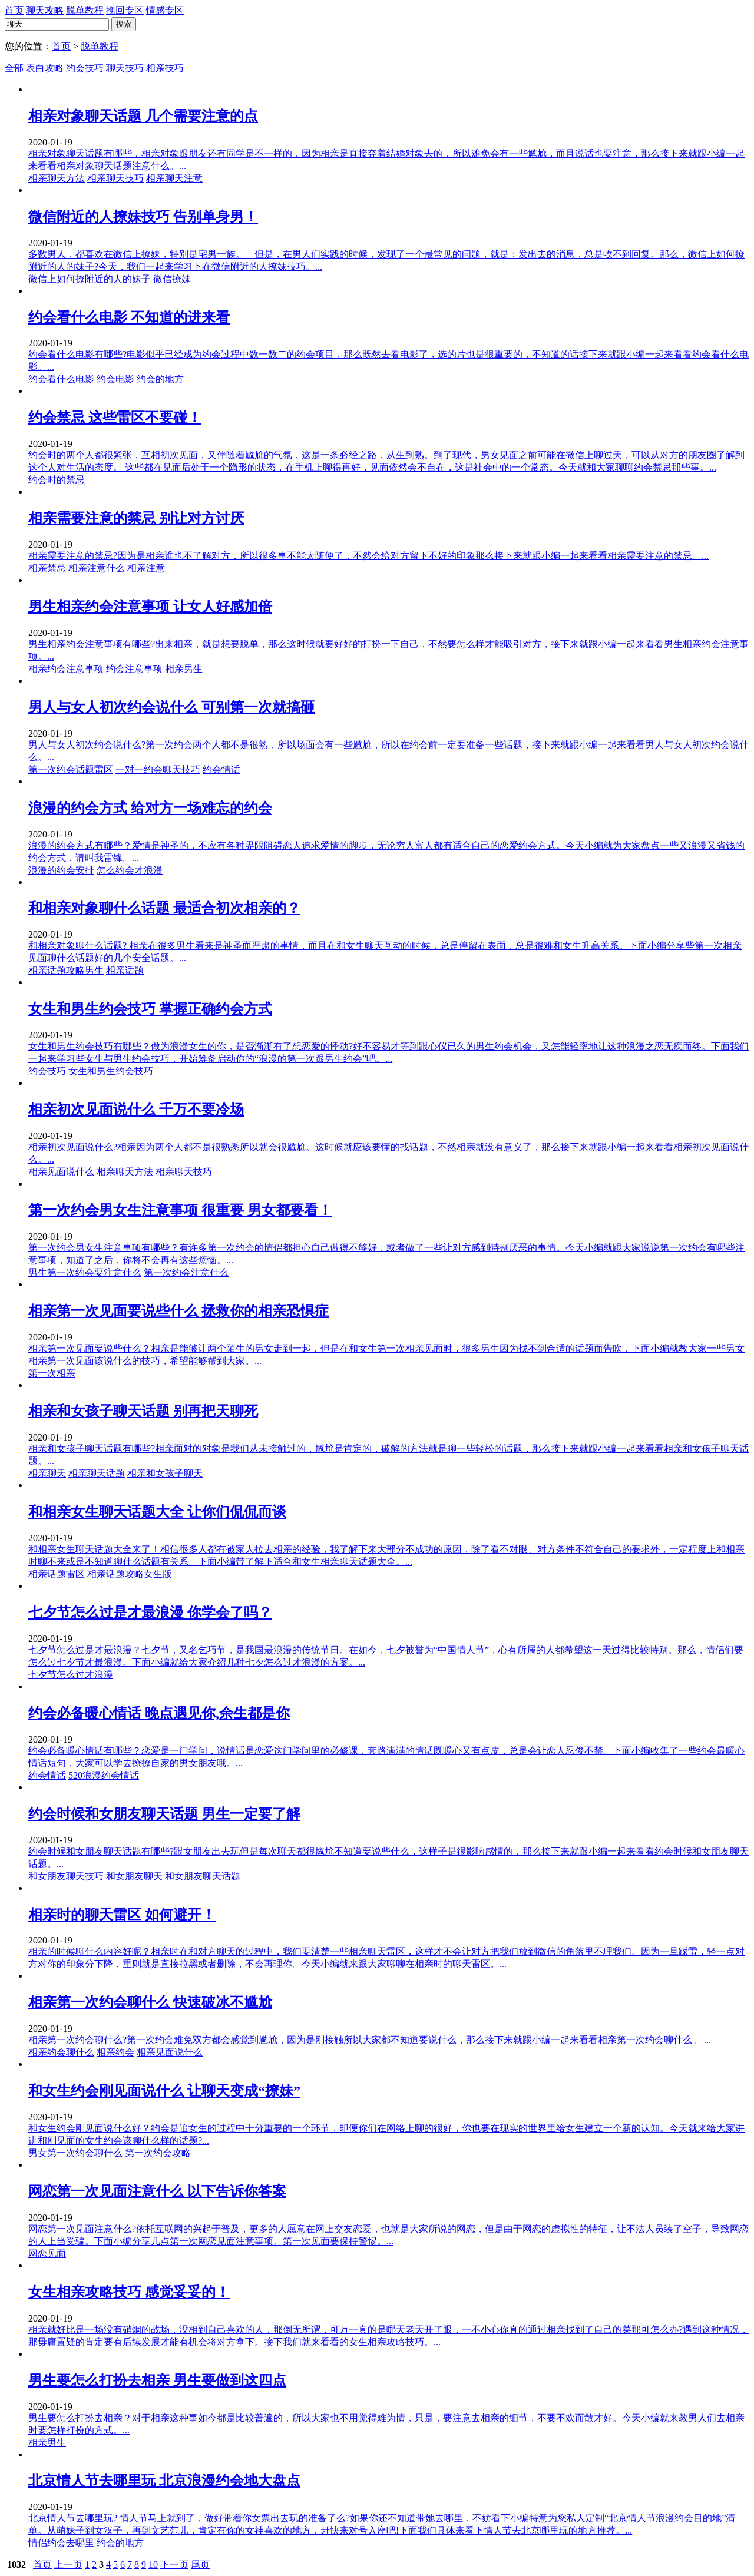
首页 (14, 10)
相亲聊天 (47, 1473)
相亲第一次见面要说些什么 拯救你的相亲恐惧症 (178, 1311)
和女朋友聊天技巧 (66, 1876)
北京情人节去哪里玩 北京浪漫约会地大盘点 (164, 2480)
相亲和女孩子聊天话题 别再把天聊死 (143, 1411)
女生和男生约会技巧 (110, 1071)
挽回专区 (125, 10)
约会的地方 (160, 379)
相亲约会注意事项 (66, 669)
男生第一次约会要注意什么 (84, 1272)
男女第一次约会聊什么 (75, 2153)
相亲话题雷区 (56, 1574)
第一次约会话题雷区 (70, 769)
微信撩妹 (172, 279)
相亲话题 (125, 970)
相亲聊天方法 (56, 178)
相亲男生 (184, 669)
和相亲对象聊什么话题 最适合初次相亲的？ (164, 908)
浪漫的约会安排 (61, 870)
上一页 (68, 2565)
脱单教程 (85, 10)
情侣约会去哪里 (61, 2543)
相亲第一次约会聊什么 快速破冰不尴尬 (150, 2002)
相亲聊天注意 (174, 178)
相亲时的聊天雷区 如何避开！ (122, 1914)
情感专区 (165, 10)
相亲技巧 (165, 68)
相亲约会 (115, 2052)
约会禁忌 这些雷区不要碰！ (114, 417)
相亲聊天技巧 (115, 178)
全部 (14, 68)
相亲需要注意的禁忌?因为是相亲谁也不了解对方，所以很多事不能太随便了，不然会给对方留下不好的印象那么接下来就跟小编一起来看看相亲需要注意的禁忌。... (368, 556)
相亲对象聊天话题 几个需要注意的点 (143, 116)
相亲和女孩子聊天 (165, 1473)
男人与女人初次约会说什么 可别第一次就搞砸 (171, 707)
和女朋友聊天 (134, 1876)
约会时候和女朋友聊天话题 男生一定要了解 (164, 1814)
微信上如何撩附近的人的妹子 (89, 279)
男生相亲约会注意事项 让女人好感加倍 (150, 606)
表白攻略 (45, 68)
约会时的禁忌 (56, 480)
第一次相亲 (51, 1373)
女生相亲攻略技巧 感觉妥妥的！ (129, 2292)
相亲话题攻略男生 (66, 970)
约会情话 (221, 769)
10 (153, 2565)
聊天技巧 (125, 68)
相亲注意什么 (96, 568)
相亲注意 (146, 568)
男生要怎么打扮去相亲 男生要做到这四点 (157, 2380)
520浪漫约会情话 (103, 1775)
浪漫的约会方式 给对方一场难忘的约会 (150, 808)
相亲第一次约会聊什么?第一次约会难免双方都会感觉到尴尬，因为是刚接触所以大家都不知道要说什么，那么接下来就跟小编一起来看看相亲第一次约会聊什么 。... (369, 2040)
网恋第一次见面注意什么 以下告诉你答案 (157, 2191)
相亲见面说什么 (61, 1172)
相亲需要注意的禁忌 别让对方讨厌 (136, 518)
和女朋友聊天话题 (202, 1876)
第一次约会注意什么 (186, 1272)
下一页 (174, 2565)
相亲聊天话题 (96, 1473)
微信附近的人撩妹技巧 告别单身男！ (143, 216)
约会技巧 (85, 68)
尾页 (200, 2565)
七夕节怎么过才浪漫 (70, 1675)
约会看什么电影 (61, 379)
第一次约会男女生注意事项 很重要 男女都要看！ (180, 1210)
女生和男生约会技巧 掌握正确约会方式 (150, 1009)
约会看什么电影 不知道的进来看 (129, 317)
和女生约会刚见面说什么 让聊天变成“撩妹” (164, 2090)
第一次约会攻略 (158, 2153)
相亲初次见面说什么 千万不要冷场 (136, 1109)
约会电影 (115, 379)
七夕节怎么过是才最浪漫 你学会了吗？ (150, 1612)
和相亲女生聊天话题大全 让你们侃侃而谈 (157, 1511)
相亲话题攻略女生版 (129, 1574)
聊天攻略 (45, 10)
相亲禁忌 (47, 568)
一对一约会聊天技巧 (157, 769)
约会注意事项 (134, 669)
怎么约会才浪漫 (130, 870)
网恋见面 (47, 2254)
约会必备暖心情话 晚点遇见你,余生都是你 (159, 1713)
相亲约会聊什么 (61, 2052)
